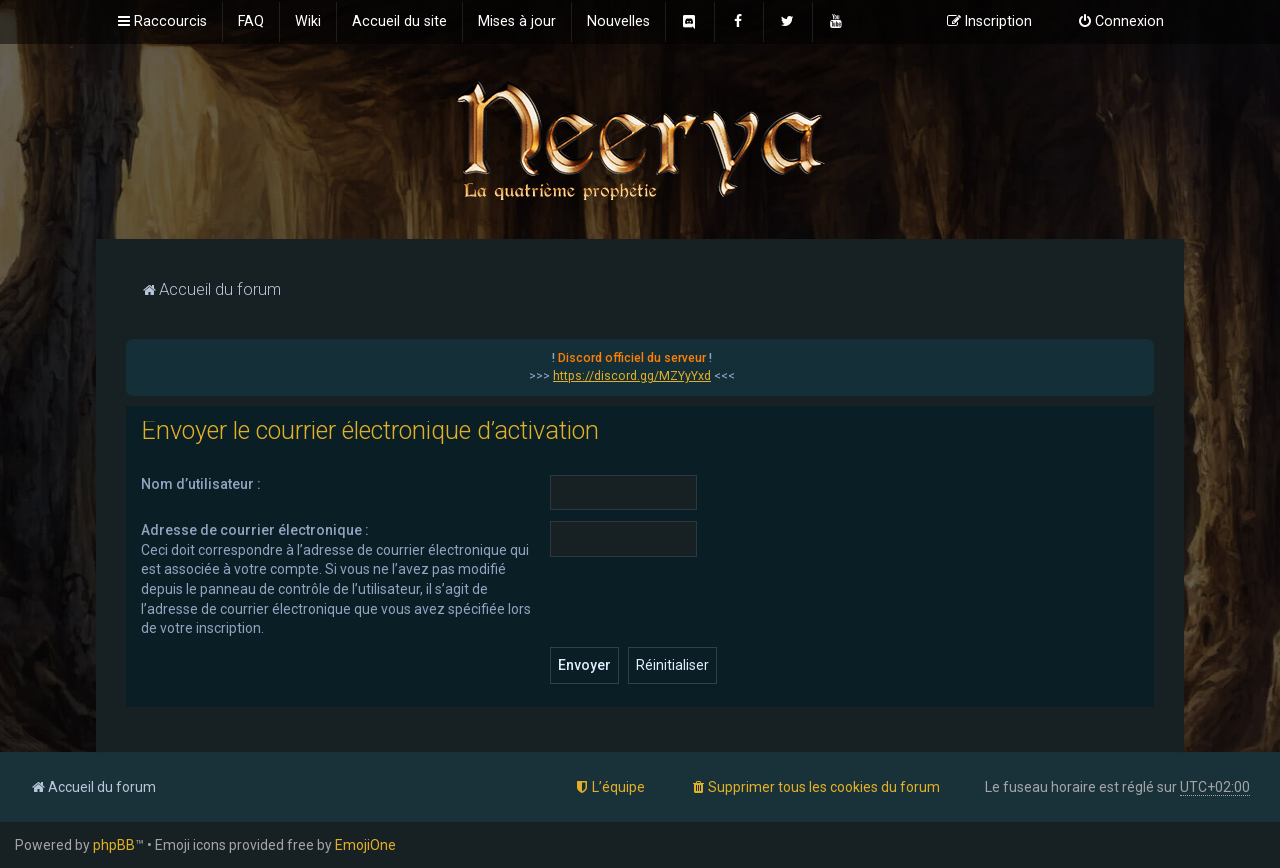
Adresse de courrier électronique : (255, 530)
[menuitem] (251, 22)
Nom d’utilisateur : (201, 484)
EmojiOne (365, 845)
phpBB (114, 845)
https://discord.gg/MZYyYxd (632, 376)
